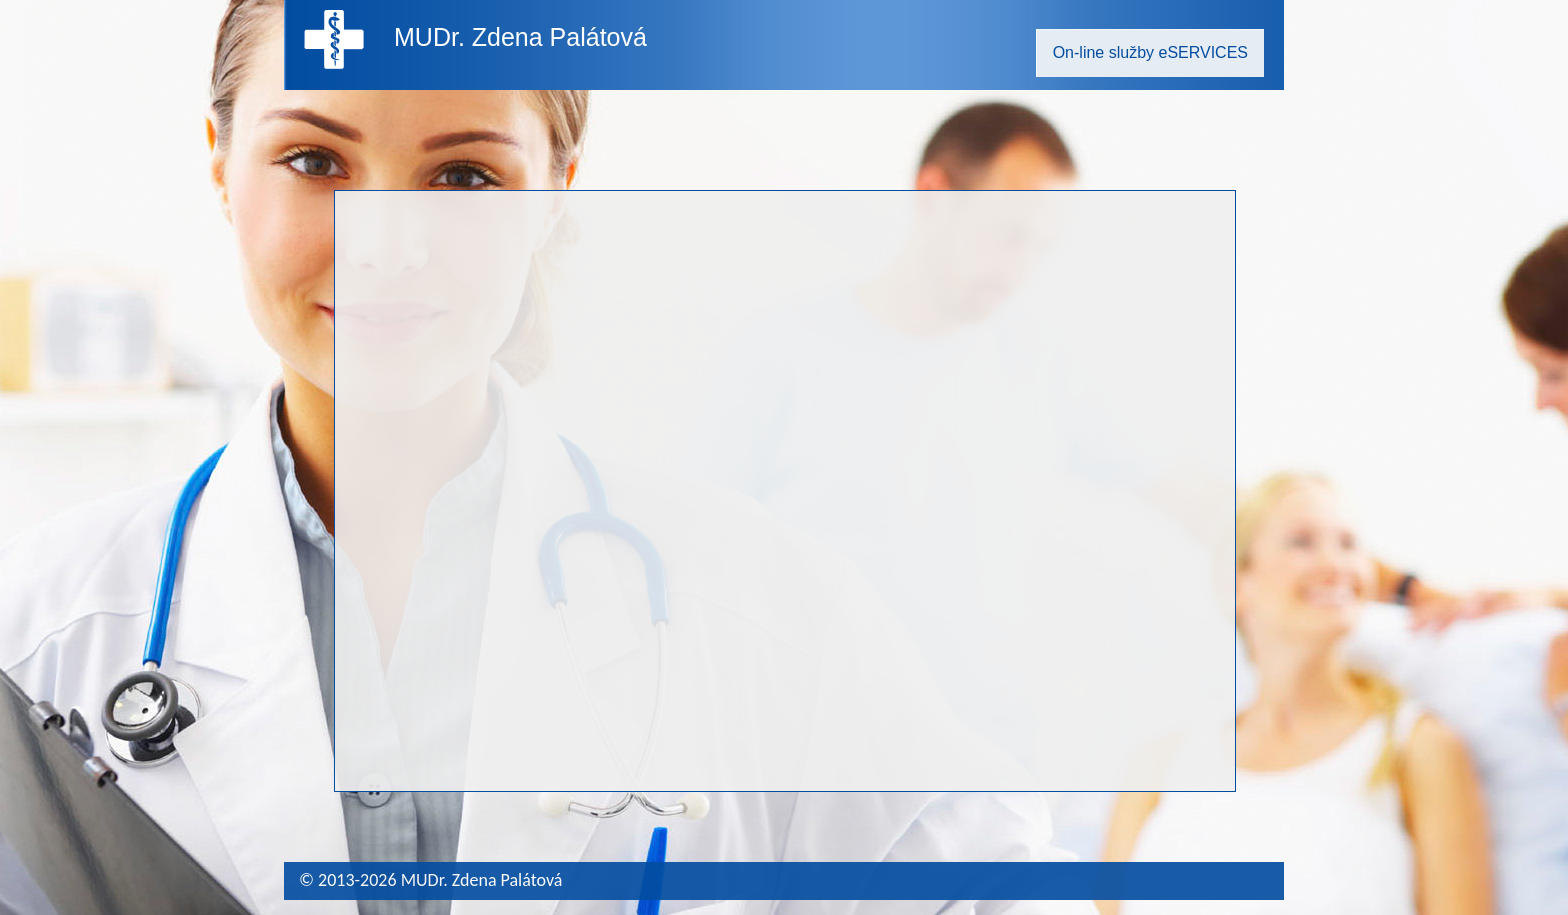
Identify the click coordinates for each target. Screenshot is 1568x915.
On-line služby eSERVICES (1150, 52)
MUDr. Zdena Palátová (520, 37)
